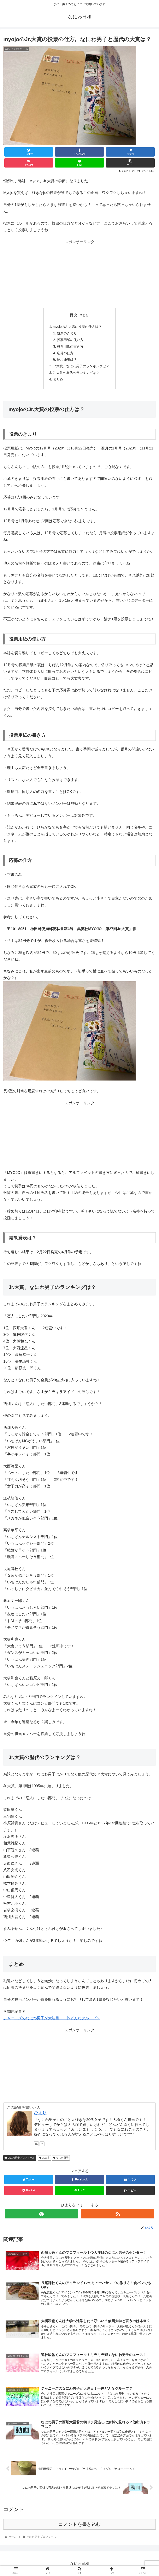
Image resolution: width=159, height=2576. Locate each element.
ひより (40, 2114)
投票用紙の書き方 (70, 347)
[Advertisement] (79, 274)
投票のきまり (67, 333)
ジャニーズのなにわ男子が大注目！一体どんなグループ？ (51, 2019)
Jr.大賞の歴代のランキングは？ (76, 374)
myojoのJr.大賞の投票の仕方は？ (77, 327)
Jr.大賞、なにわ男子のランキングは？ (81, 367)
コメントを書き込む (79, 2526)
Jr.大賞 (44, 2159)
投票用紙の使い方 (70, 340)
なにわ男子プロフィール (20, 2159)
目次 (73, 315)
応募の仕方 (65, 354)
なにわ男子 (60, 2159)
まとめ (58, 380)
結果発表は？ (67, 360)
